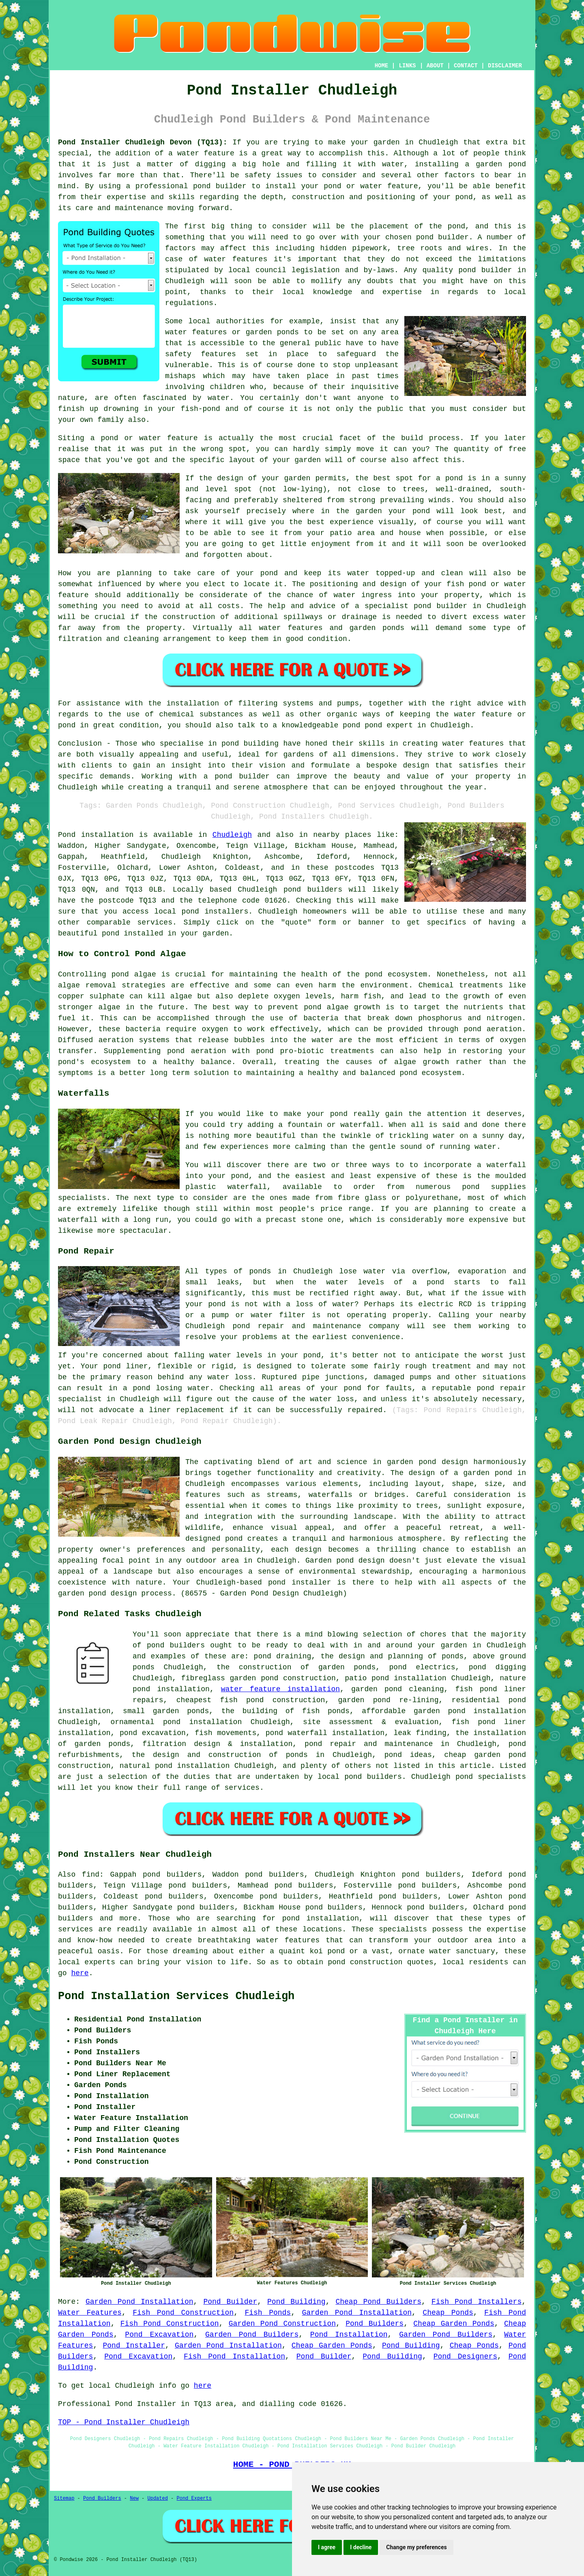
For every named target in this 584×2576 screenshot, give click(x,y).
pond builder (219, 186)
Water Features (90, 2313)
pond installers (215, 911)
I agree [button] (326, 2547)
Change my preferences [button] (416, 2547)
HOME (382, 65)
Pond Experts (194, 2498)
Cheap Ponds (448, 2313)
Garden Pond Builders (251, 2335)
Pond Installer (134, 2346)
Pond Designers (465, 2356)
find (90, 1875)
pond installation (320, 1918)
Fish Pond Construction (183, 2313)
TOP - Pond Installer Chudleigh (123, 2422)
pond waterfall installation (325, 1733)
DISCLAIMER (505, 65)
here (79, 1973)
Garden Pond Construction (282, 2324)
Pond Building (296, 2302)
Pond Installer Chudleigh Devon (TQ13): (143, 142)
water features (235, 259)
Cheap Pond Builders (378, 2302)
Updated (157, 2498)
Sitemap (64, 2498)
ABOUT (435, 65)
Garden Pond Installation (139, 2302)
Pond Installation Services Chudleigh (176, 1996)
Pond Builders (375, 2324)
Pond (66, 835)
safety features (200, 354)
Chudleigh (232, 835)
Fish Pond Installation (234, 2356)
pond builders (312, 890)
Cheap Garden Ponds (453, 2324)
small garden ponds (166, 1711)
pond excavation (153, 1733)
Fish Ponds (268, 2313)
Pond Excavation (159, 2335)
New (134, 2498)
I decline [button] (360, 2547)
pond (456, 226)
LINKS (407, 65)
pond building (250, 744)
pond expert (389, 725)
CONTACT (466, 65)
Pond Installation (349, 2335)
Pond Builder (230, 2302)
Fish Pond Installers (477, 2302)
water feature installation (280, 1689)
